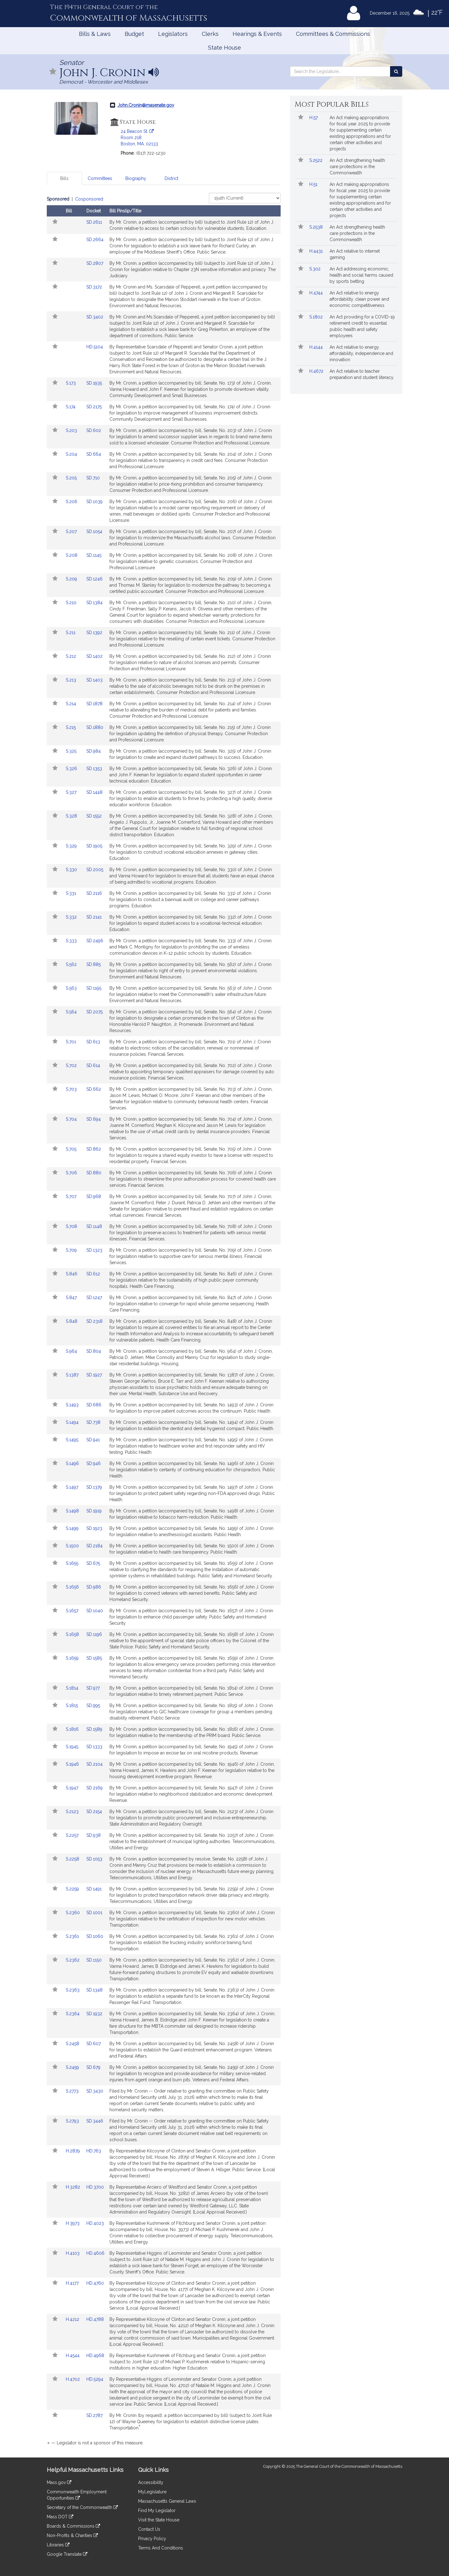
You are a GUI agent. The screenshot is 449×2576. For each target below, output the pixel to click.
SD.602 (93, 430)
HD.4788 (95, 2319)
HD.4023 (95, 2223)
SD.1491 (94, 1888)
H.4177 (73, 2283)
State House (224, 47)
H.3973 (73, 2223)
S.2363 (73, 1989)
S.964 (72, 1351)
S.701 (71, 1041)
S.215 (71, 727)
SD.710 (93, 477)
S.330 (72, 869)
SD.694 (93, 1119)
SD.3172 (94, 286)
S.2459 (73, 2067)
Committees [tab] (100, 178)
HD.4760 (95, 2283)
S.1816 (73, 1729)
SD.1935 (94, 383)
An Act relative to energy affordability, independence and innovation (361, 353)
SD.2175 (94, 406)
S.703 (72, 1089)
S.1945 (73, 1746)
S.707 (72, 1196)
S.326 (72, 768)
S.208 (72, 555)
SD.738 (93, 1422)
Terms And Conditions (160, 2547)
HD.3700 (95, 2187)
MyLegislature (152, 2491)
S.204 (72, 454)
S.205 (72, 477)
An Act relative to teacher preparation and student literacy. (362, 374)
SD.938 (93, 1835)
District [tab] (171, 178)
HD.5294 (94, 2379)
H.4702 (73, 2379)
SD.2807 (94, 263)
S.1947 (73, 1787)
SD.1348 (94, 1989)
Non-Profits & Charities (72, 2535)
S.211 (71, 632)
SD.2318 (94, 1321)
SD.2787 (94, 2415)
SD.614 (93, 1065)
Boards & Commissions (73, 2526)
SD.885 (93, 964)
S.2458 (73, 2043)
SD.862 (93, 1149)
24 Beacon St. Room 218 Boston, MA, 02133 (139, 137)
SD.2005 (94, 869)
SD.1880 (94, 727)
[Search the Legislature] (396, 71)
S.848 (72, 1321)
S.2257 (73, 1835)
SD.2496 (94, 940)
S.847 (72, 1297)
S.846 (72, 1273)
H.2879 (73, 2150)
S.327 (72, 792)
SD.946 (93, 1463)
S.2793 (73, 2120)
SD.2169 (94, 1787)
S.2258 (73, 1858)
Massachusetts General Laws (167, 2501)
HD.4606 (95, 2253)
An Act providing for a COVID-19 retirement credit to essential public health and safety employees (362, 326)
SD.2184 (94, 1545)
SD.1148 (94, 1226)
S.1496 (73, 1463)
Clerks (210, 34)
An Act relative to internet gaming (355, 254)
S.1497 (73, 1487)
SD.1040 (94, 1610)
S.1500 (73, 1545)
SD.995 (93, 1705)
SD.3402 (94, 316)
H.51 (314, 184)
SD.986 (93, 1586)
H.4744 (316, 292)
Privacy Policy (152, 2538)
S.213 (71, 679)
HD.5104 (94, 346)
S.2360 (73, 1912)
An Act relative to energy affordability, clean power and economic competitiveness (359, 299)
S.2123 (73, 1811)
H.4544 (73, 2355)
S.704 (72, 1119)
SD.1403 (94, 679)
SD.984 (93, 751)
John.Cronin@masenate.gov (146, 105)
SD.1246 (94, 578)
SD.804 (93, 1351)
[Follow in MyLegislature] (53, 72)
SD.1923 (94, 1528)
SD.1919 (94, 1510)
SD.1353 (94, 768)
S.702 (72, 1065)
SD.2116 (94, 893)
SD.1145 (93, 555)
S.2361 (73, 1936)
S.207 (72, 531)
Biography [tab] (135, 178)
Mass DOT (60, 2516)
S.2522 (316, 160)
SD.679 (93, 2067)
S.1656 (73, 1586)
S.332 (72, 916)
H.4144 (316, 347)
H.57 (314, 117)
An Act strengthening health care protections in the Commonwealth (357, 166)
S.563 (72, 988)
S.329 (72, 845)
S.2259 (73, 1888)
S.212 (71, 656)
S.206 (72, 501)
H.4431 (316, 251)
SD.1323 (94, 1250)
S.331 (71, 893)
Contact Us (149, 2529)
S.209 (72, 578)
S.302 (315, 268)
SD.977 (93, 1688)
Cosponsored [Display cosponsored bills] (89, 198)
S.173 (71, 383)
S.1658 (73, 1634)
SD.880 (93, 1172)
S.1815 (72, 1705)
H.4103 (73, 2253)
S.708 (72, 1226)
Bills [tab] (64, 178)
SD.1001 (94, 1912)
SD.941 (93, 1439)
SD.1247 (94, 1297)
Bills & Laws (95, 34)
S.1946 (73, 1764)
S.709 (72, 1250)
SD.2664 (95, 239)
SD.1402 (94, 656)
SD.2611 (94, 222)
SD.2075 (94, 1011)
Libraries (58, 2544)
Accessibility (150, 2482)
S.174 (71, 406)
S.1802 (316, 316)
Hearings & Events (257, 34)
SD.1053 (94, 1858)
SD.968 (93, 1196)
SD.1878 (94, 703)
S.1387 (73, 1374)
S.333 (72, 940)
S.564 (72, 1011)
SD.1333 (94, 1746)
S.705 (72, 1149)
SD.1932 (94, 2013)
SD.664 (93, 454)
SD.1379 (94, 1487)
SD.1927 (94, 1374)
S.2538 (316, 227)
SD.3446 (94, 2120)
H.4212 (73, 2319)
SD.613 (93, 1041)
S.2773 (73, 2090)
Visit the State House (158, 2519)
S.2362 (73, 1959)
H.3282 (73, 2187)
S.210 (72, 602)
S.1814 (73, 1688)
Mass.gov (59, 2482)
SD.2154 (94, 1811)
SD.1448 (94, 792)
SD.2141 (94, 916)
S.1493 (73, 1404)
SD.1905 (94, 845)
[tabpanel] (164, 1322)
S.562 (72, 964)
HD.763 (93, 2150)
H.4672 (317, 371)
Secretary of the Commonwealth (82, 2507)
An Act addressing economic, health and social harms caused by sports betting (361, 275)
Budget (134, 34)
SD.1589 (94, 1729)
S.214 (71, 703)
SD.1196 (94, 1634)
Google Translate (67, 2554)
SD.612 (93, 1273)
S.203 (72, 430)
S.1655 (73, 1563)
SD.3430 (94, 2090)
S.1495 (73, 1439)
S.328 (72, 815)
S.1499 (73, 1528)
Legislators (173, 34)
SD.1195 (93, 988)
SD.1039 (94, 501)
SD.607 (93, 2043)
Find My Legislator (157, 2510)
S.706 (72, 1172)
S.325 (72, 751)
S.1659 (73, 1658)
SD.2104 (94, 1764)
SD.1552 (94, 815)
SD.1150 (94, 1959)
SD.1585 (94, 1658)
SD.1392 (94, 632)
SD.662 (93, 1089)
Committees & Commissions (333, 34)
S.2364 (73, 2013)
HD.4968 (95, 2355)
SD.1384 (94, 602)
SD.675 (93, 1563)
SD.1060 (94, 1936)
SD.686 (93, 1404)
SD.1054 (94, 531)
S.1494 (73, 1422)
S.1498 (73, 1510)
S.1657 (73, 1610)
